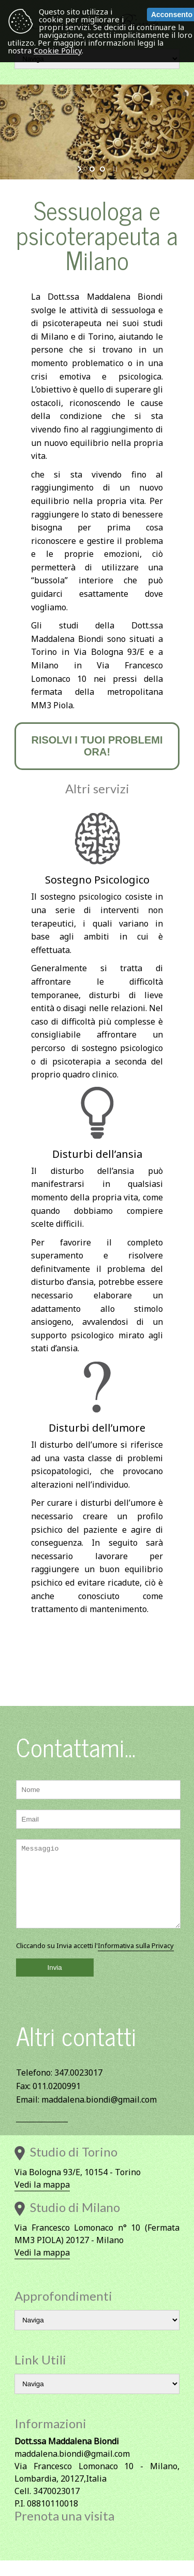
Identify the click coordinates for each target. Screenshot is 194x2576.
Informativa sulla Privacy (136, 1961)
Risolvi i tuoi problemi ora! (96, 746)
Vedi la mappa (42, 2200)
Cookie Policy (58, 50)
